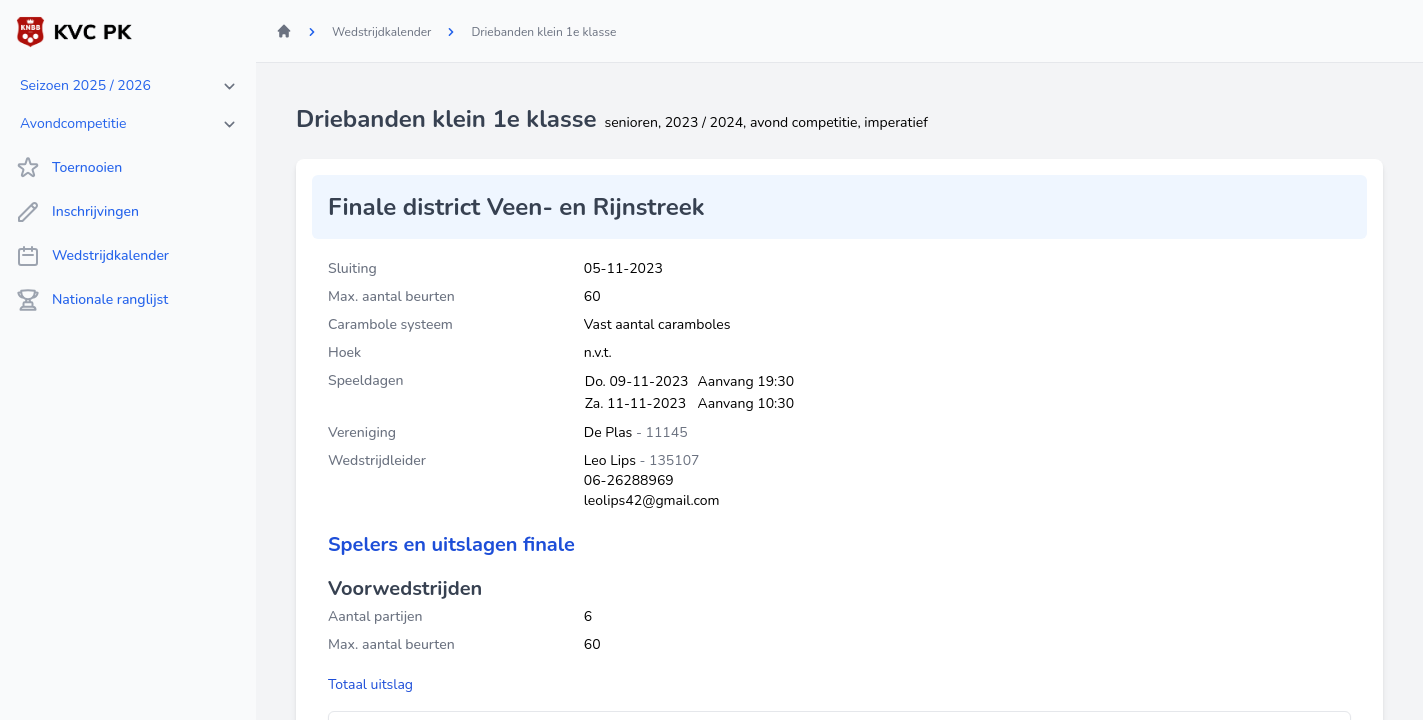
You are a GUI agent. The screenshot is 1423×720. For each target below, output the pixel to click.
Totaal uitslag (370, 684)
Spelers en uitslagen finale (451, 544)
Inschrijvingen (77, 212)
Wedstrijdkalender (92, 256)
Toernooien (69, 168)
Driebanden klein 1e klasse (543, 32)
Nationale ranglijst (92, 300)
